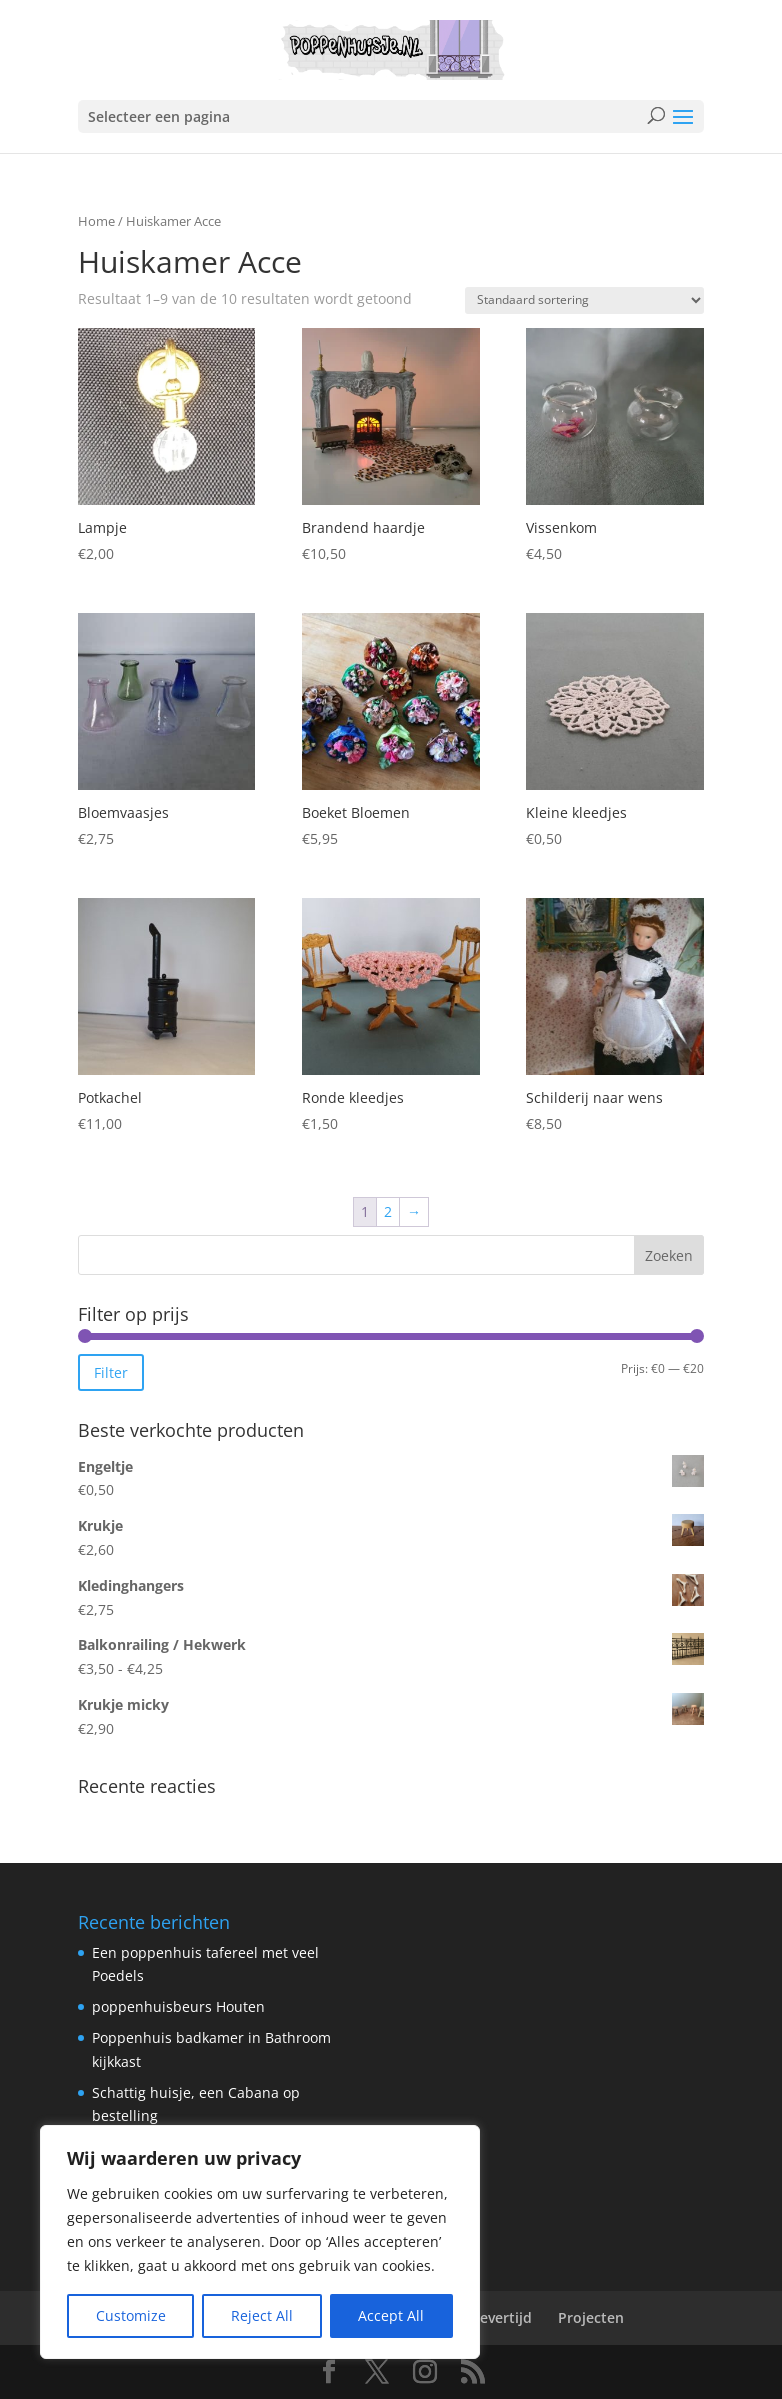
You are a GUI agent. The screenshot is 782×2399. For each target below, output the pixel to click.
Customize (131, 2315)
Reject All (262, 2315)
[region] (260, 2242)
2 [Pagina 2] (388, 1211)
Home (96, 221)
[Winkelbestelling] (584, 300)
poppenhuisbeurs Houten (178, 2006)
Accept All (391, 2315)
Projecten (591, 2317)
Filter (111, 1372)
